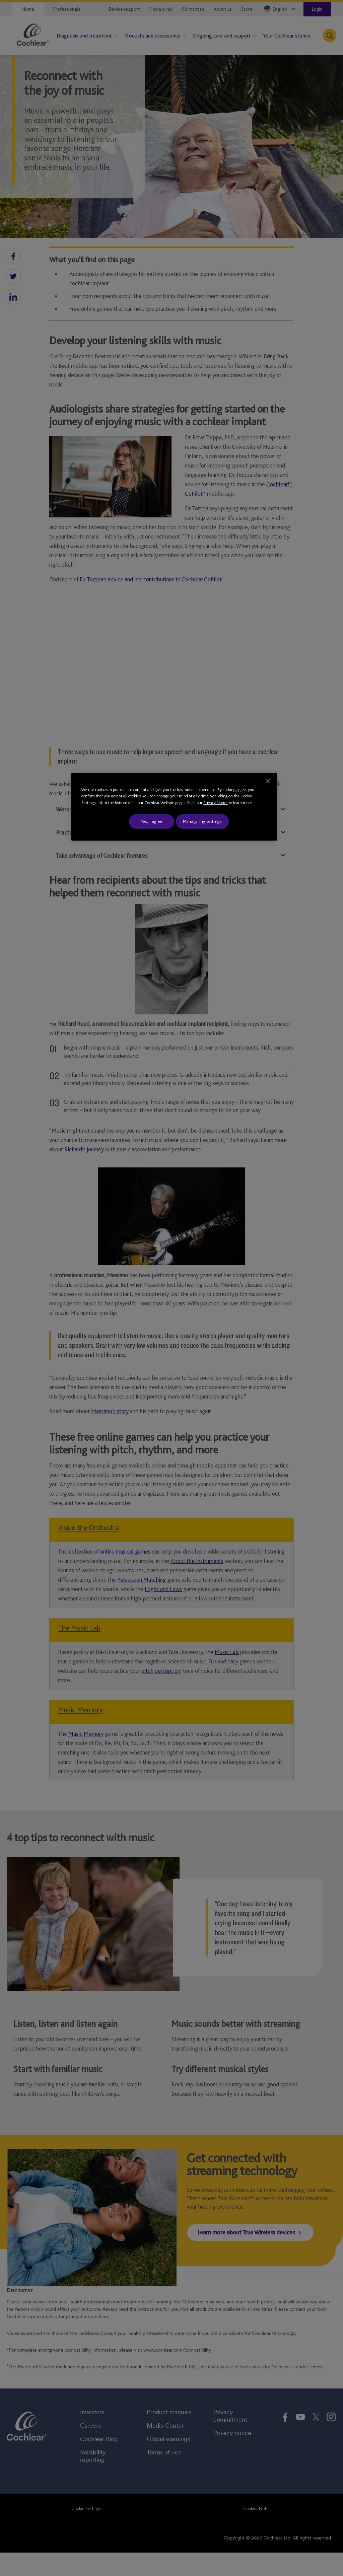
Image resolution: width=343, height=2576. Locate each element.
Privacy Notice (215, 802)
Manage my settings (202, 821)
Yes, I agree (151, 821)
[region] (174, 807)
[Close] (267, 781)
